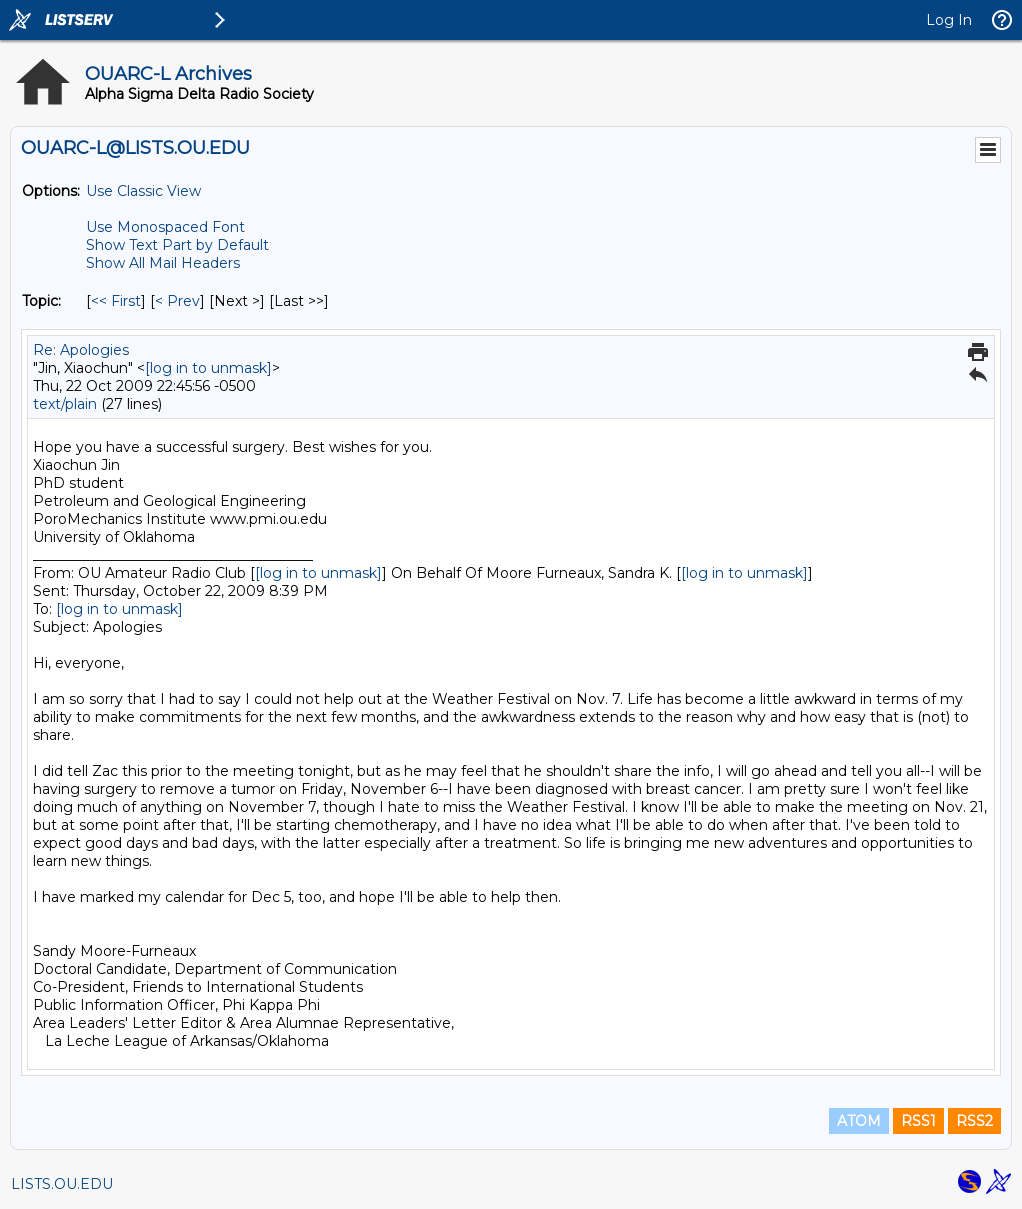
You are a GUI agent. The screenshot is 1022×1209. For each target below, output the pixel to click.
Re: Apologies (81, 350)
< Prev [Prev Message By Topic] (177, 301)
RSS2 (974, 1121)
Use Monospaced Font (165, 227)
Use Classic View (143, 191)
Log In (949, 20)
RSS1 (918, 1121)
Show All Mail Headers (163, 263)
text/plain (65, 404)
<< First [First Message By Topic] (116, 301)
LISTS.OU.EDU (62, 1184)
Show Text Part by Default (177, 245)
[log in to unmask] (208, 368)
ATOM (859, 1121)
